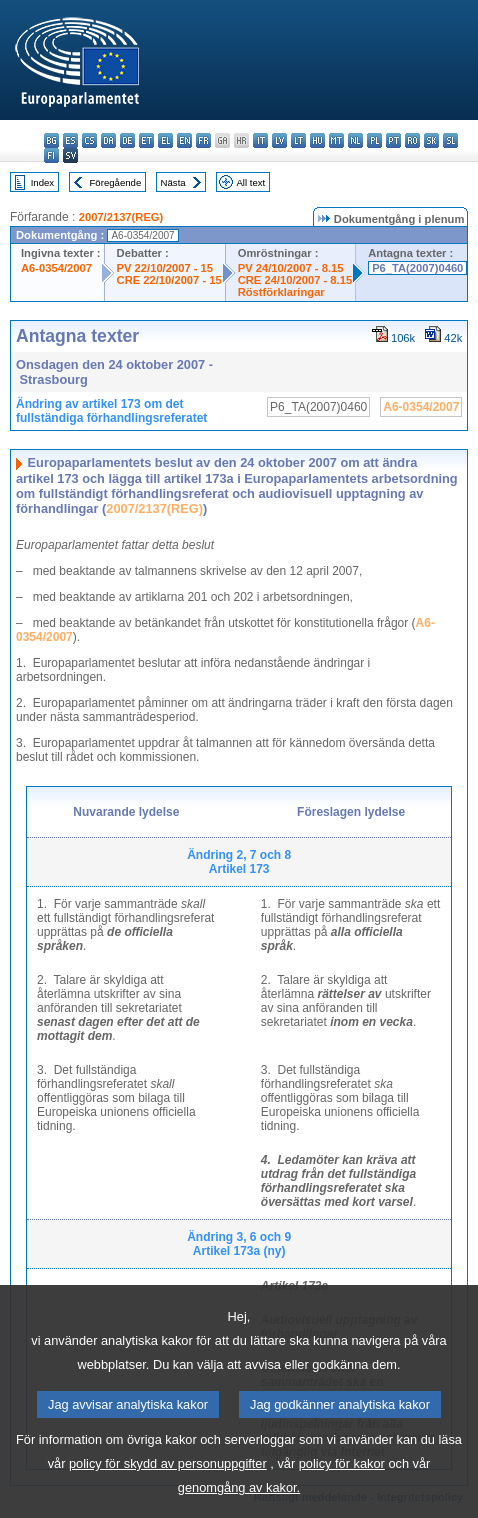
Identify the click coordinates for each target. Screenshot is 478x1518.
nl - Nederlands (355, 140)
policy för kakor (342, 1488)
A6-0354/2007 (56, 268)
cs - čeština (89, 140)
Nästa (173, 182)
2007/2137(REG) (121, 217)
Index (42, 182)
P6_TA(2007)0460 (417, 268)
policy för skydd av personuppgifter (168, 1488)
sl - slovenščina (450, 140)
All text (250, 182)
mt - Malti (336, 140)
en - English (184, 140)
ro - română (412, 140)
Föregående (116, 182)
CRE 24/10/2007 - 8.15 (295, 280)
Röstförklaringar (281, 292)
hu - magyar (317, 140)
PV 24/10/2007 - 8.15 (291, 268)
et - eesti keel (146, 140)
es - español (70, 140)
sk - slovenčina (431, 140)
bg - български (51, 140)
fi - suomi (51, 155)
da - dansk (108, 140)
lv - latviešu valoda (279, 140)
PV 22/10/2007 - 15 (165, 268)
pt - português (393, 140)
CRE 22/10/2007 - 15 (169, 280)
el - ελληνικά (165, 140)
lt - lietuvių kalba (298, 140)
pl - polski (374, 140)
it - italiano (260, 140)
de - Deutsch (127, 140)
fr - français (203, 140)
